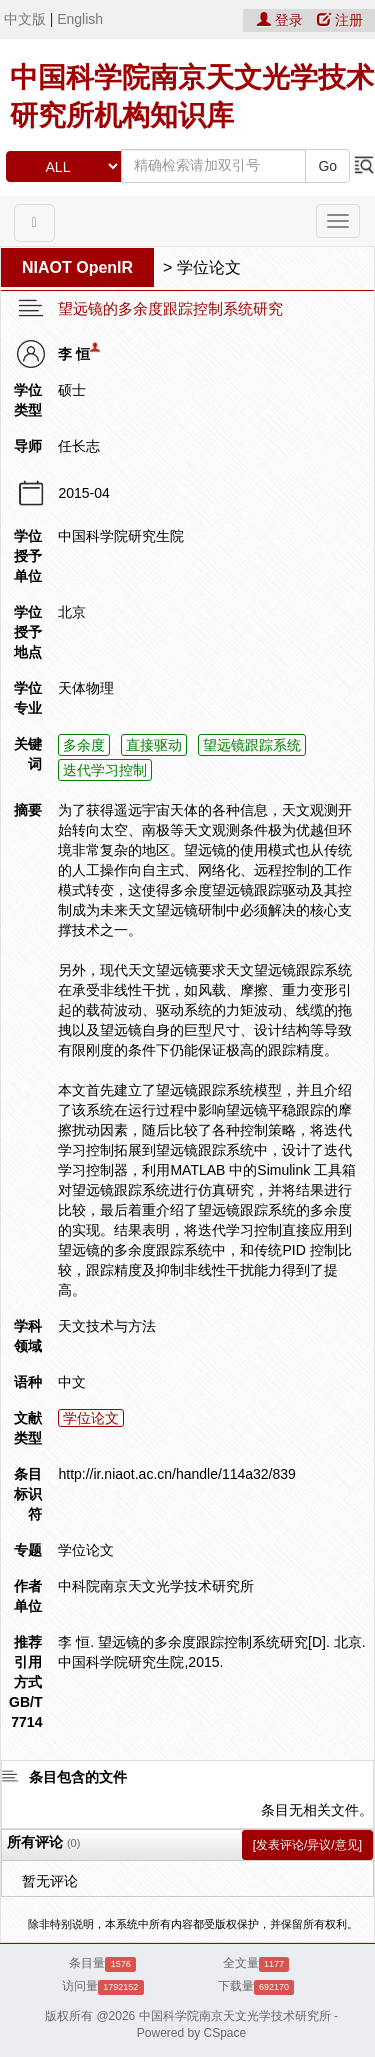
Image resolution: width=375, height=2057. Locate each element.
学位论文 (209, 267)
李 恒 (74, 354)
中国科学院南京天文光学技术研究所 (235, 2016)
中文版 (25, 19)
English (80, 19)
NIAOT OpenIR (77, 267)
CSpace (225, 2033)
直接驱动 (154, 745)
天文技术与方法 (107, 1326)
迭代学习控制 (105, 770)
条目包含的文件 (78, 1777)
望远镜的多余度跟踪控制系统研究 (170, 309)
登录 (282, 20)
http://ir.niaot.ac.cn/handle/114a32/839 (176, 1474)
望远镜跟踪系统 (252, 745)
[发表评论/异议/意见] (307, 1845)
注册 (340, 20)
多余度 (84, 745)
